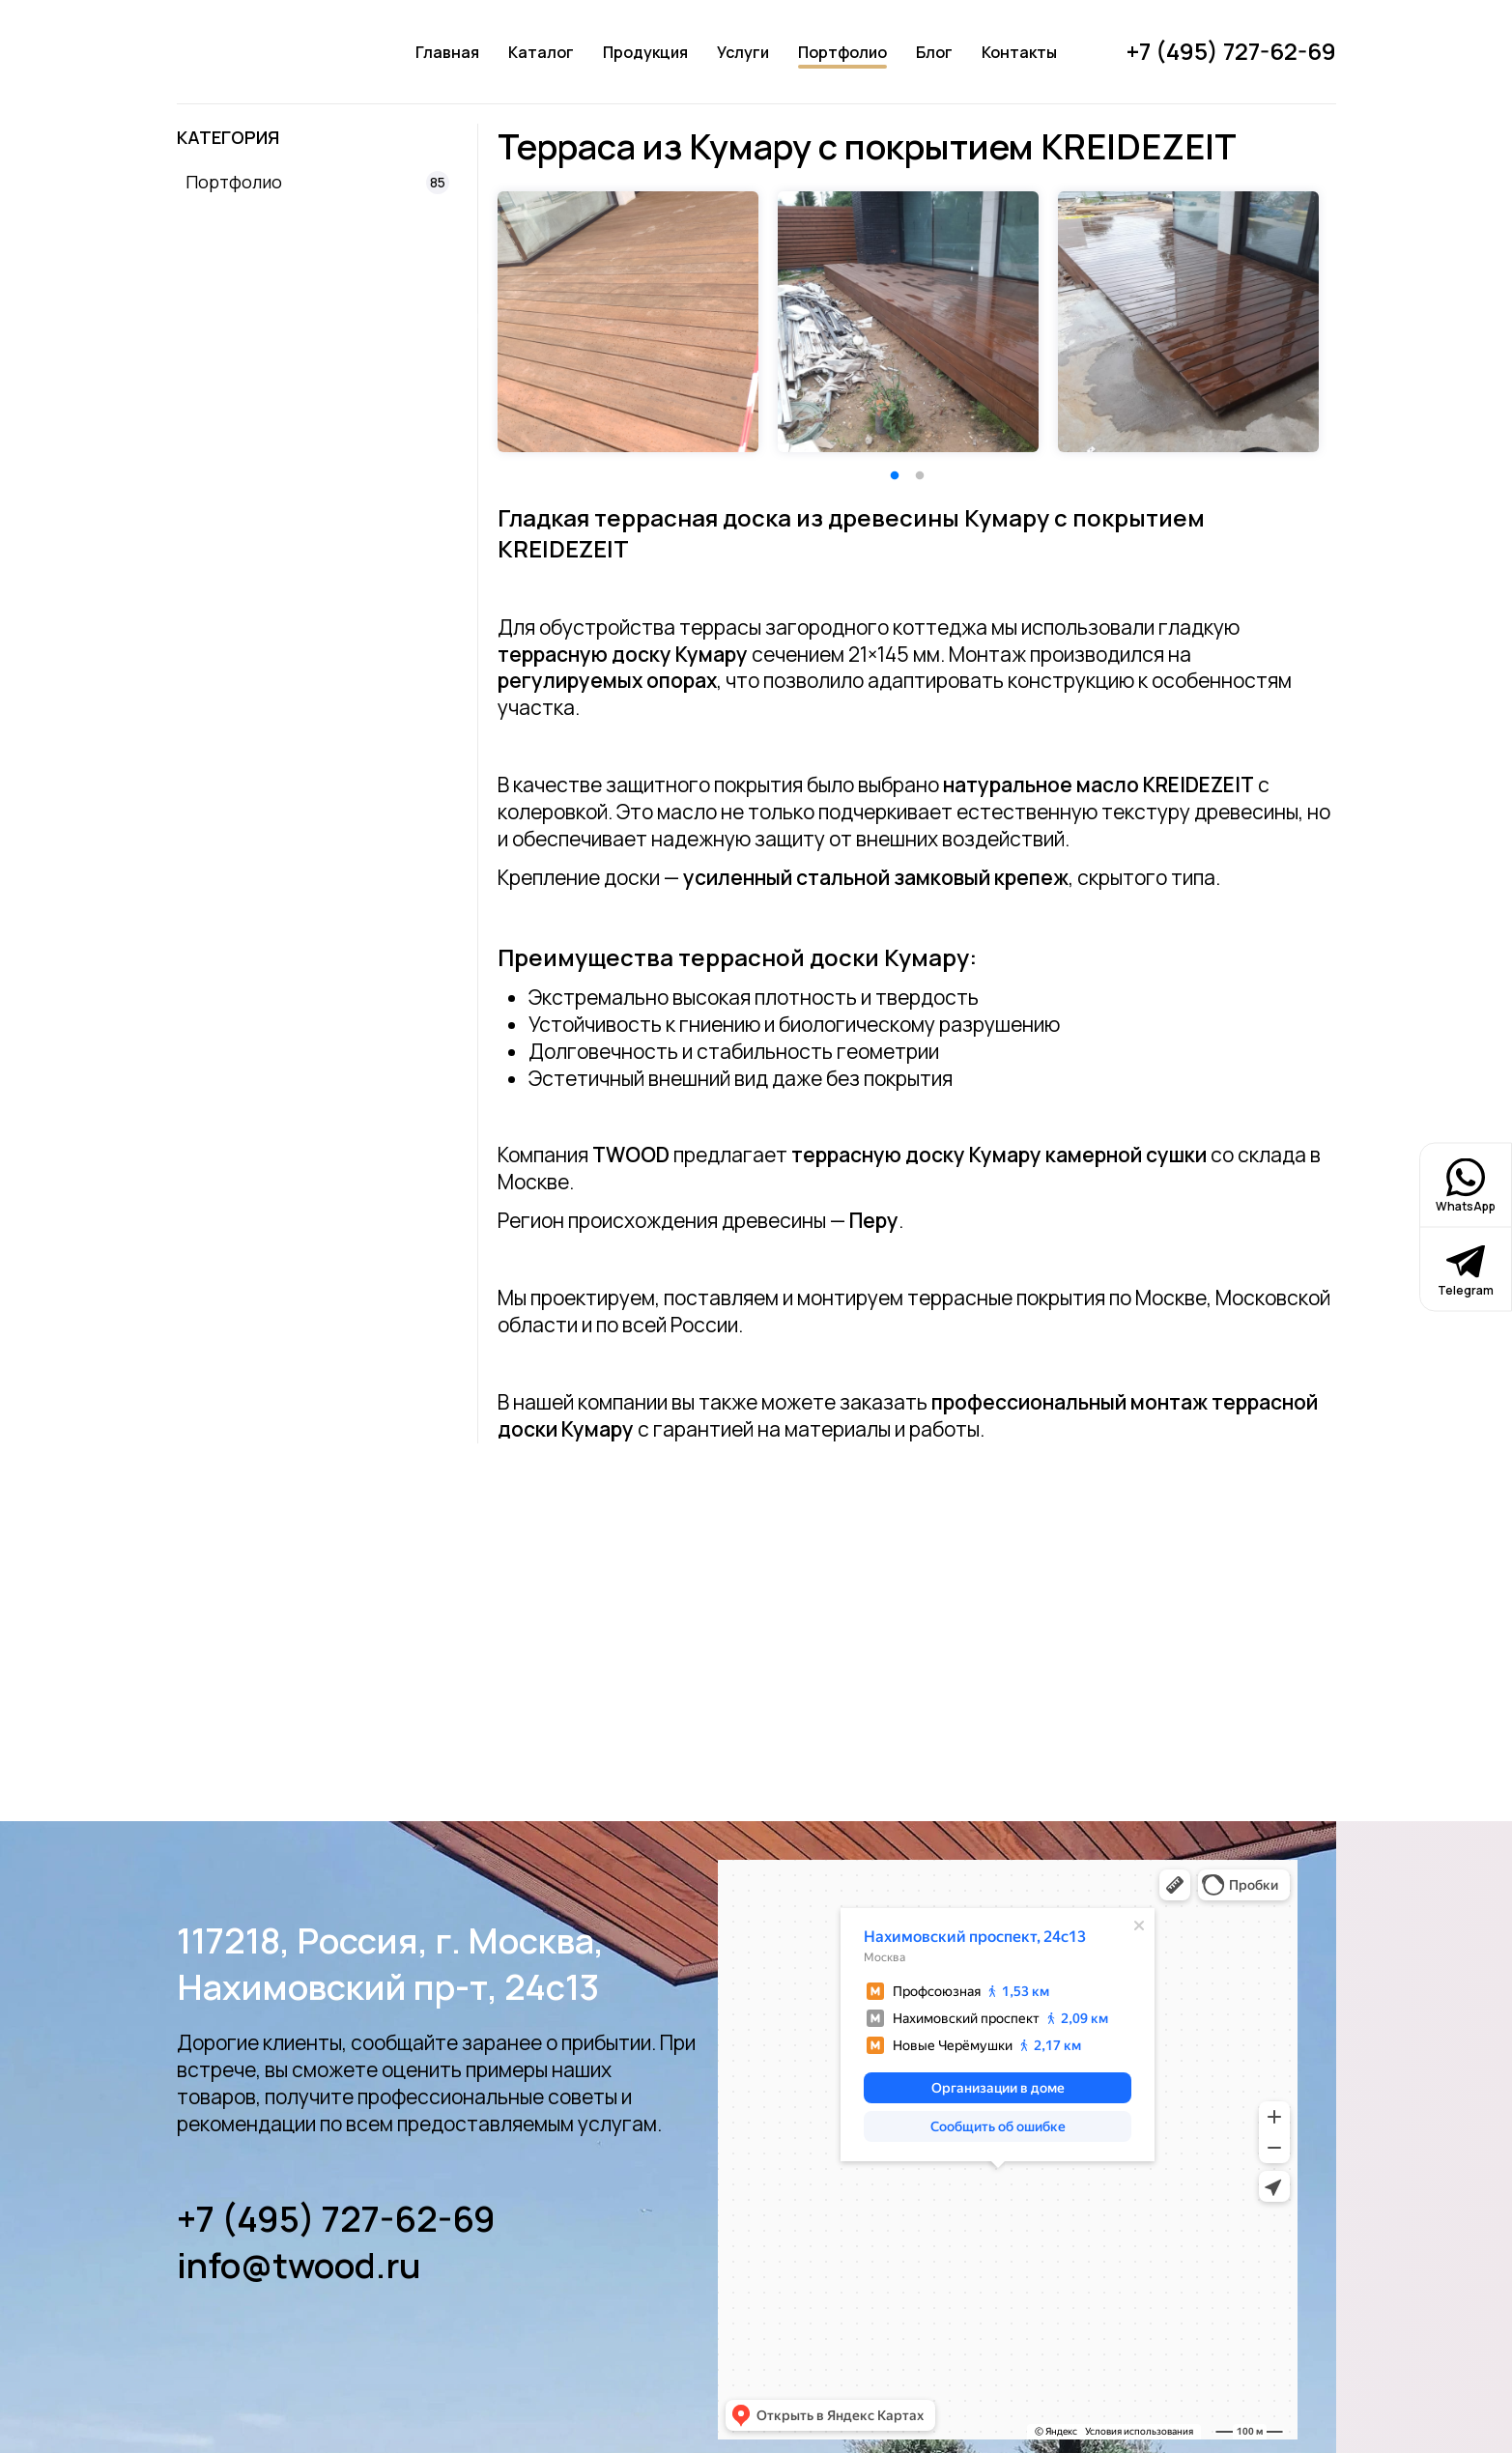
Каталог (541, 52)
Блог (934, 52)
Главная (447, 52)
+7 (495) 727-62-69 (336, 2219)
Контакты (1019, 52)
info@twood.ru (299, 2265)
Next (1341, 321)
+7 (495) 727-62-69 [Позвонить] (1231, 51)
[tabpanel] (628, 322)
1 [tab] (894, 476)
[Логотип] (261, 52)
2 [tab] (919, 476)
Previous (473, 321)
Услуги (743, 52)
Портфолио (842, 52)
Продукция (645, 52)
